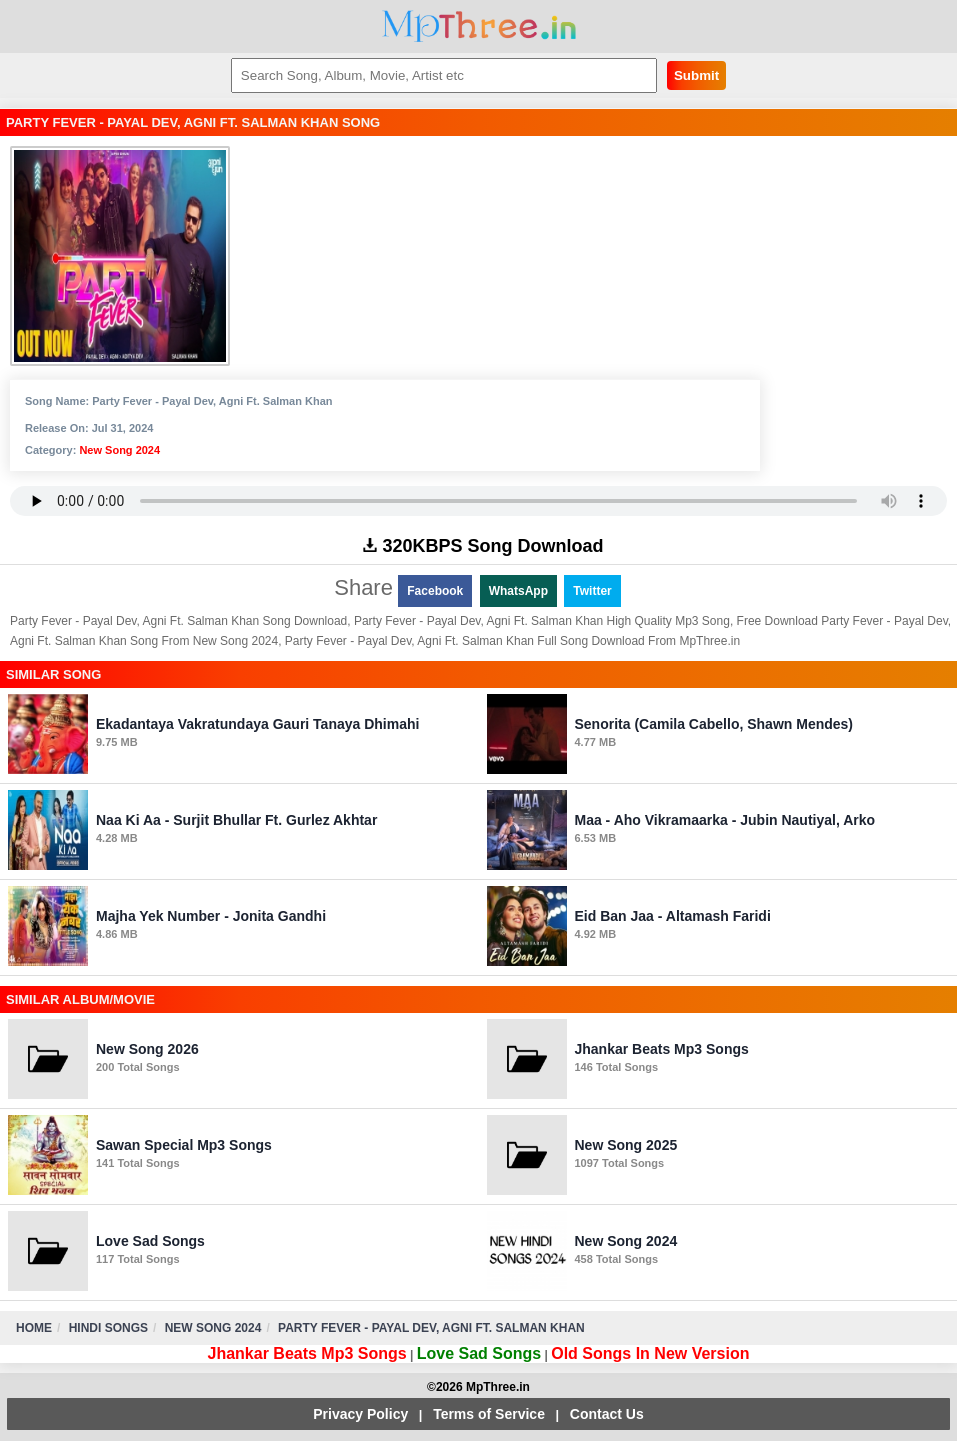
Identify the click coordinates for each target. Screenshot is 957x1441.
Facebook (435, 591)
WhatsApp (518, 591)
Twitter (592, 591)
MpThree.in (478, 26)
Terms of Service (489, 1414)
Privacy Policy (360, 1414)
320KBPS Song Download (483, 546)
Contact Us (607, 1414)
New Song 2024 (119, 450)
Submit (696, 75)
